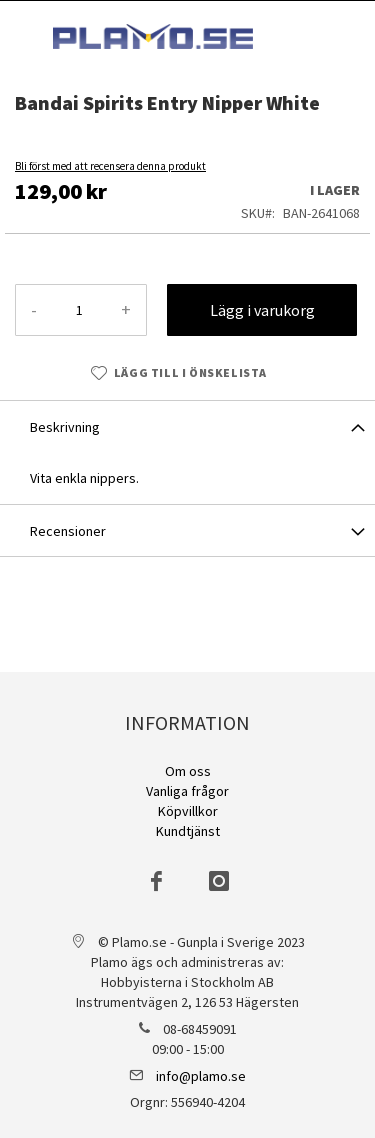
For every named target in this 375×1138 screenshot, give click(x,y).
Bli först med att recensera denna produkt (110, 166)
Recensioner (68, 531)
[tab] (187, 426)
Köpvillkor (188, 811)
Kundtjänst (188, 831)
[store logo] (153, 36)
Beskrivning (65, 427)
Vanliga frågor (187, 791)
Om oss (188, 771)
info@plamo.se (201, 1076)
